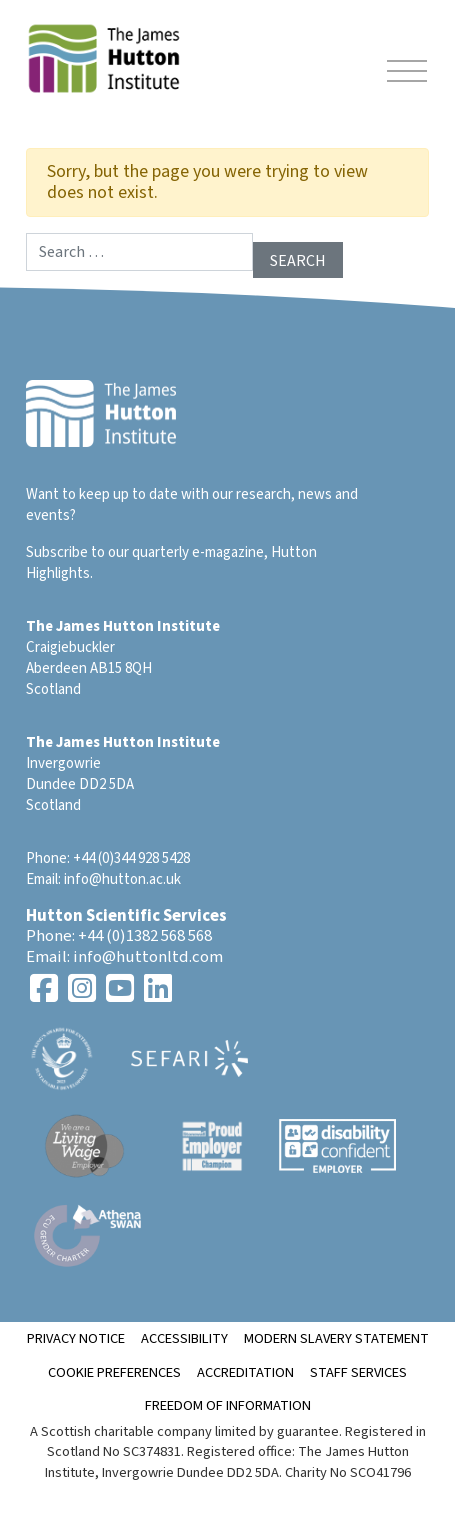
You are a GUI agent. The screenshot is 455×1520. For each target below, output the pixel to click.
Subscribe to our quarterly (107, 552)
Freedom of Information (228, 1405)
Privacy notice (76, 1338)
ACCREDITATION (245, 1372)
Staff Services (358, 1372)
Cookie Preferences (114, 1372)
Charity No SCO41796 (348, 1472)
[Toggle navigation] (407, 74)
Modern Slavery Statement (336, 1338)
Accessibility (184, 1338)
